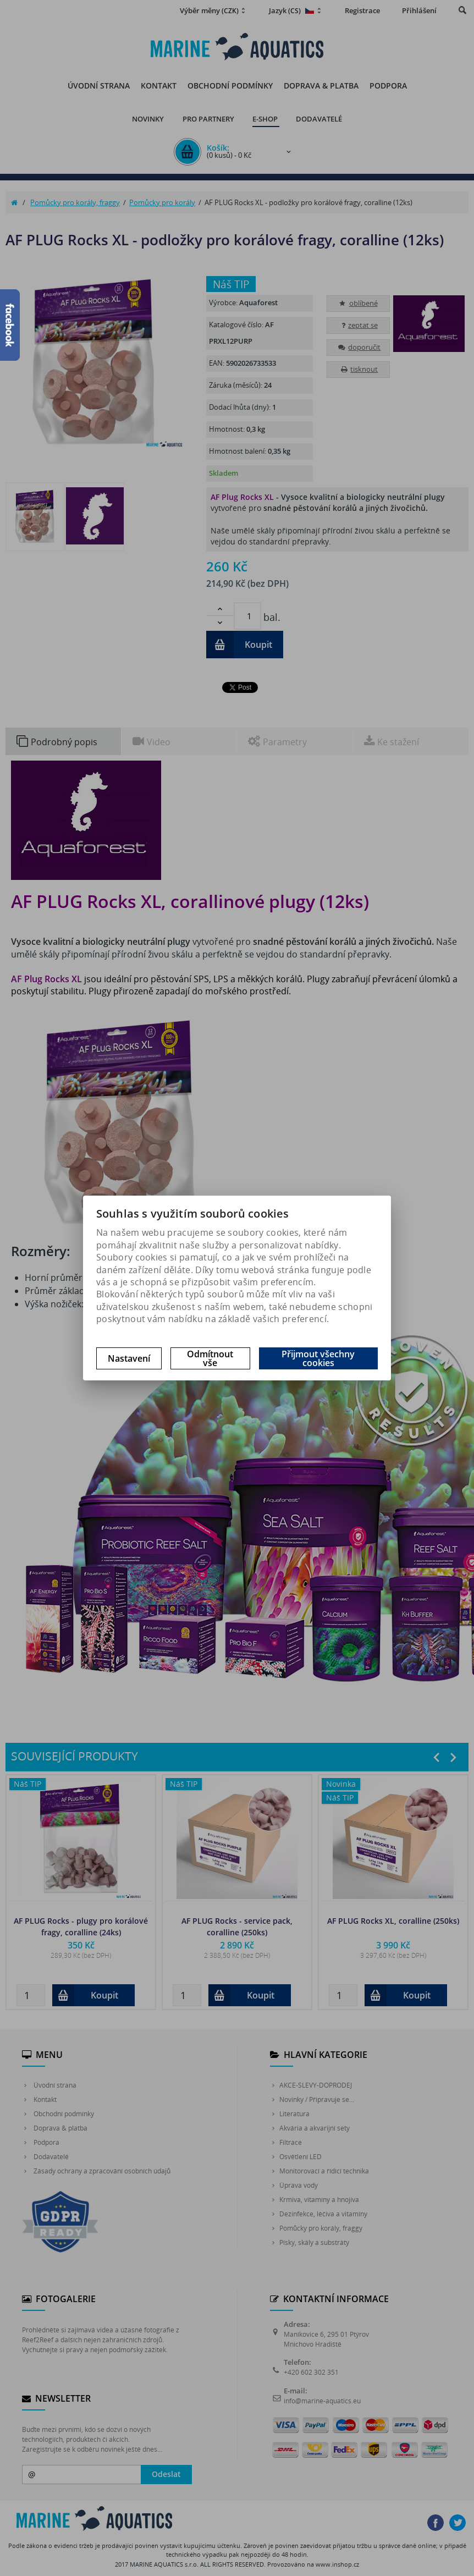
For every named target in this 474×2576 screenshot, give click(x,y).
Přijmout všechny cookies (318, 1358)
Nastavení (129, 1358)
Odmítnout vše (210, 1358)
